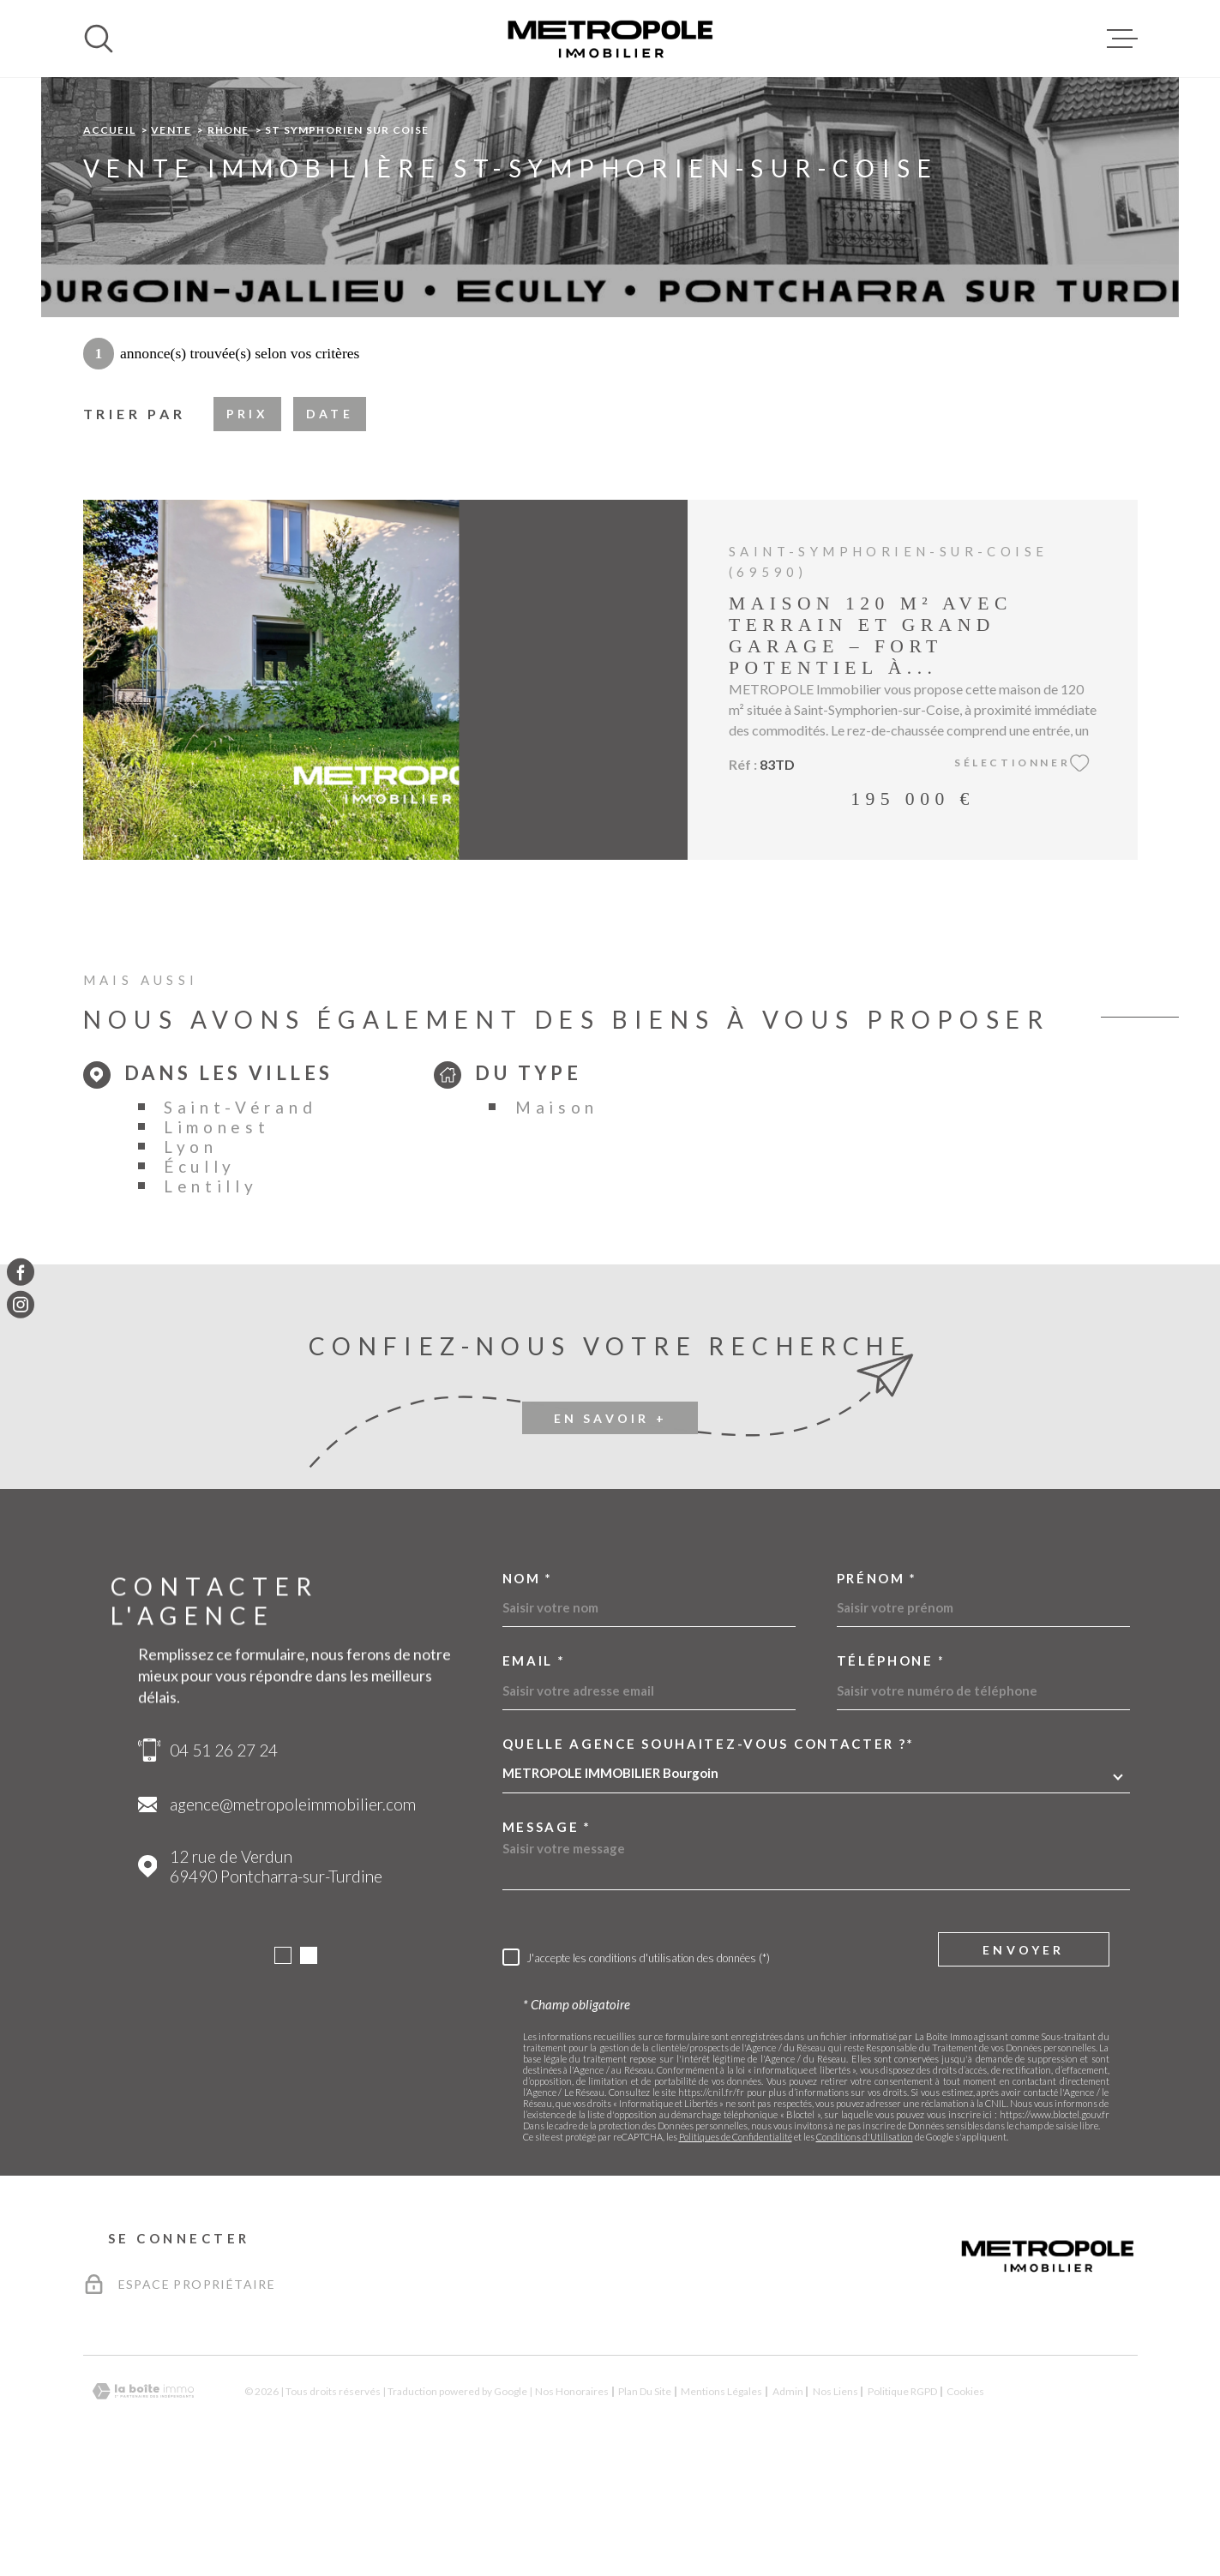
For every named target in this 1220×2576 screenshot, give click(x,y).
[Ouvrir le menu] (1122, 38)
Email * (534, 1768)
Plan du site (644, 2499)
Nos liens (835, 2499)
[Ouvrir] (98, 38)
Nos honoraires (572, 2499)
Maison (556, 1215)
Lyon (191, 1254)
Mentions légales (721, 2499)
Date (329, 521)
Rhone (228, 237)
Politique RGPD (902, 2499)
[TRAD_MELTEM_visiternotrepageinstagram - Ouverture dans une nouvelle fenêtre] (20, 1304)
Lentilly (211, 1294)
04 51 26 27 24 (224, 1858)
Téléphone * (892, 1768)
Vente (171, 237)
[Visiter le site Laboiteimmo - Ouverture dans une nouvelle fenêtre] (143, 2499)
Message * (547, 1935)
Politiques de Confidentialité (735, 2244)
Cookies (965, 2500)
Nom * (528, 1686)
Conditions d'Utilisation (864, 2244)
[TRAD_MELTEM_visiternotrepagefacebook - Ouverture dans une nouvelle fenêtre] (20, 1271)
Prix (247, 521)
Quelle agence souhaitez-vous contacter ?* (708, 1852)
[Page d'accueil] (610, 39)
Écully (200, 1274)
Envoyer (1023, 2057)
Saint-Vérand (240, 1215)
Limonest (217, 1235)
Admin (787, 2499)
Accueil (109, 237)
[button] (282, 2063)
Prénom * (877, 1686)
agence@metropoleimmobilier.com (293, 1912)
